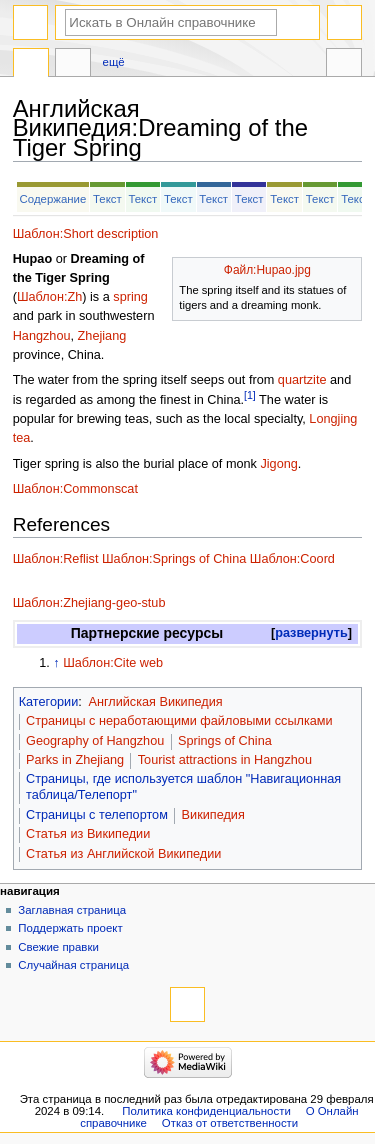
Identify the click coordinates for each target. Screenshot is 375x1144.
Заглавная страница (72, 910)
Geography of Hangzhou (95, 741)
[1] (250, 395)
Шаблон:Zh (49, 297)
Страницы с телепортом (97, 815)
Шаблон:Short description (86, 234)
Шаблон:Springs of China (174, 559)
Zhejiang (102, 336)
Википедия (213, 815)
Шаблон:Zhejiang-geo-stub (89, 603)
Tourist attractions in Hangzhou (225, 760)
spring (130, 297)
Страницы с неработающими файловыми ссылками (179, 721)
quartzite (302, 380)
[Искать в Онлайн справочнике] (171, 22)
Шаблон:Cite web (113, 663)
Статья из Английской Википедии (123, 854)
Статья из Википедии (88, 834)
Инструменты (344, 65)
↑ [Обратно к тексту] (56, 663)
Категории (49, 702)
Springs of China (225, 741)
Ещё (114, 62)
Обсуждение (73, 65)
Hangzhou (42, 336)
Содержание (53, 199)
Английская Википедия (155, 702)
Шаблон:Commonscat (75, 489)
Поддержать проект (70, 928)
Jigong (278, 464)
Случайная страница (73, 965)
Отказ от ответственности (230, 1123)
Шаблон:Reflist (56, 559)
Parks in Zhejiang (75, 760)
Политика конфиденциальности (206, 1111)
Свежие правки (58, 947)
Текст (107, 199)
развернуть (311, 633)
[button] (311, 633)
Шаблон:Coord (292, 559)
